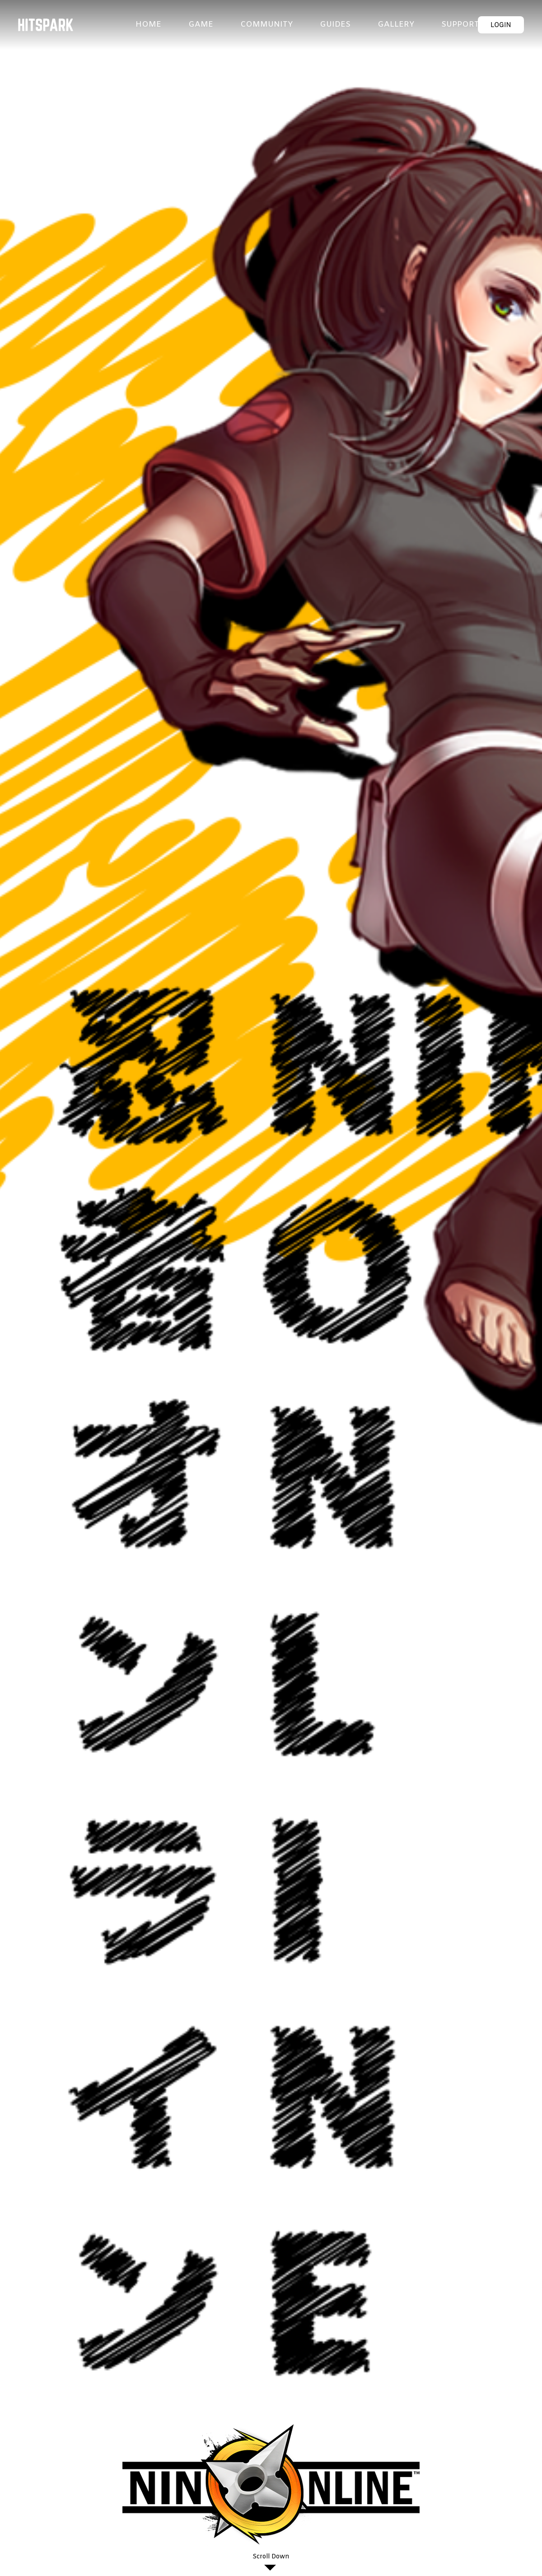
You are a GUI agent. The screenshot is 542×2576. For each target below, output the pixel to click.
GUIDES (335, 25)
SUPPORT (460, 25)
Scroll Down (271, 2557)
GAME (200, 25)
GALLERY (396, 25)
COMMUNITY (266, 25)
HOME (148, 25)
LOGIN (501, 24)
